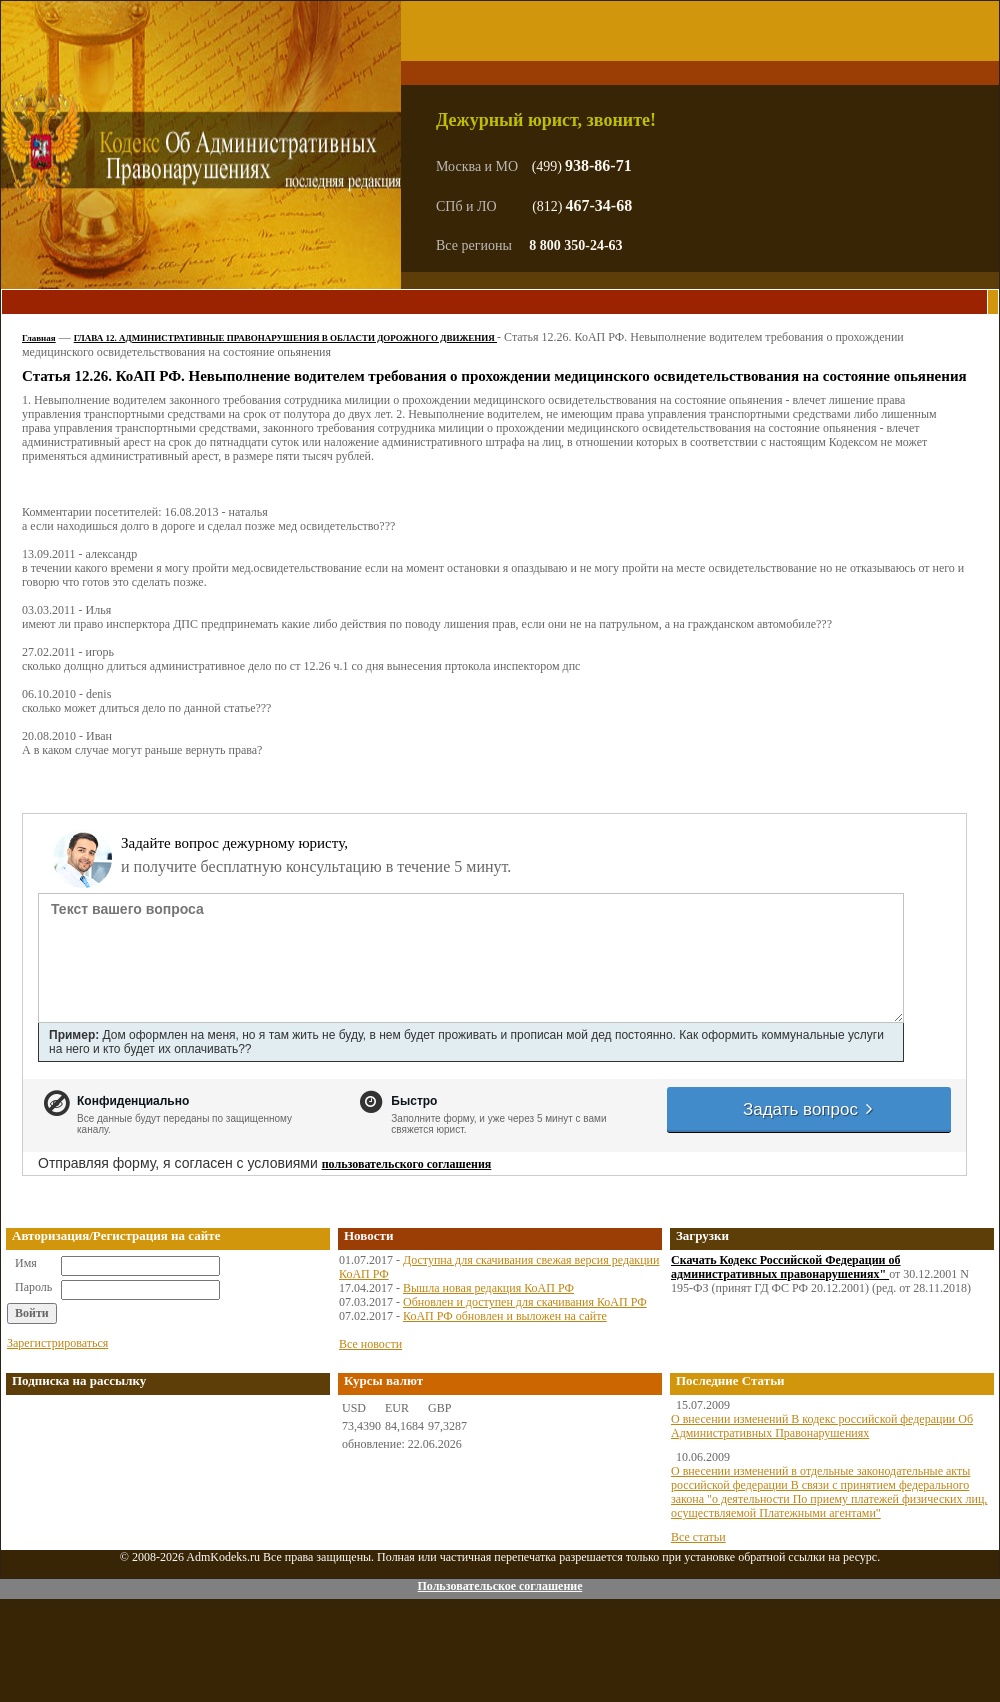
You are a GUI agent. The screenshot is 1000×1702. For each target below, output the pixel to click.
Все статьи (698, 1537)
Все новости (370, 1344)
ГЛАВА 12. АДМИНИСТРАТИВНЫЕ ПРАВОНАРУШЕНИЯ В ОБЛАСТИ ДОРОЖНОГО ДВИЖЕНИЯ (285, 338)
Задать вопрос (809, 1109)
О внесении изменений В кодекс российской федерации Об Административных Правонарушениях (822, 1426)
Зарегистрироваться (57, 1343)
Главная (39, 338)
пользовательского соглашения (407, 1164)
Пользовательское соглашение (499, 1586)
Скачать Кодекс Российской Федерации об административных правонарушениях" (786, 1267)
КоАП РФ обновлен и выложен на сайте (505, 1316)
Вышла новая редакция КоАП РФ (488, 1288)
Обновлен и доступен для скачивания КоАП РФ (525, 1302)
